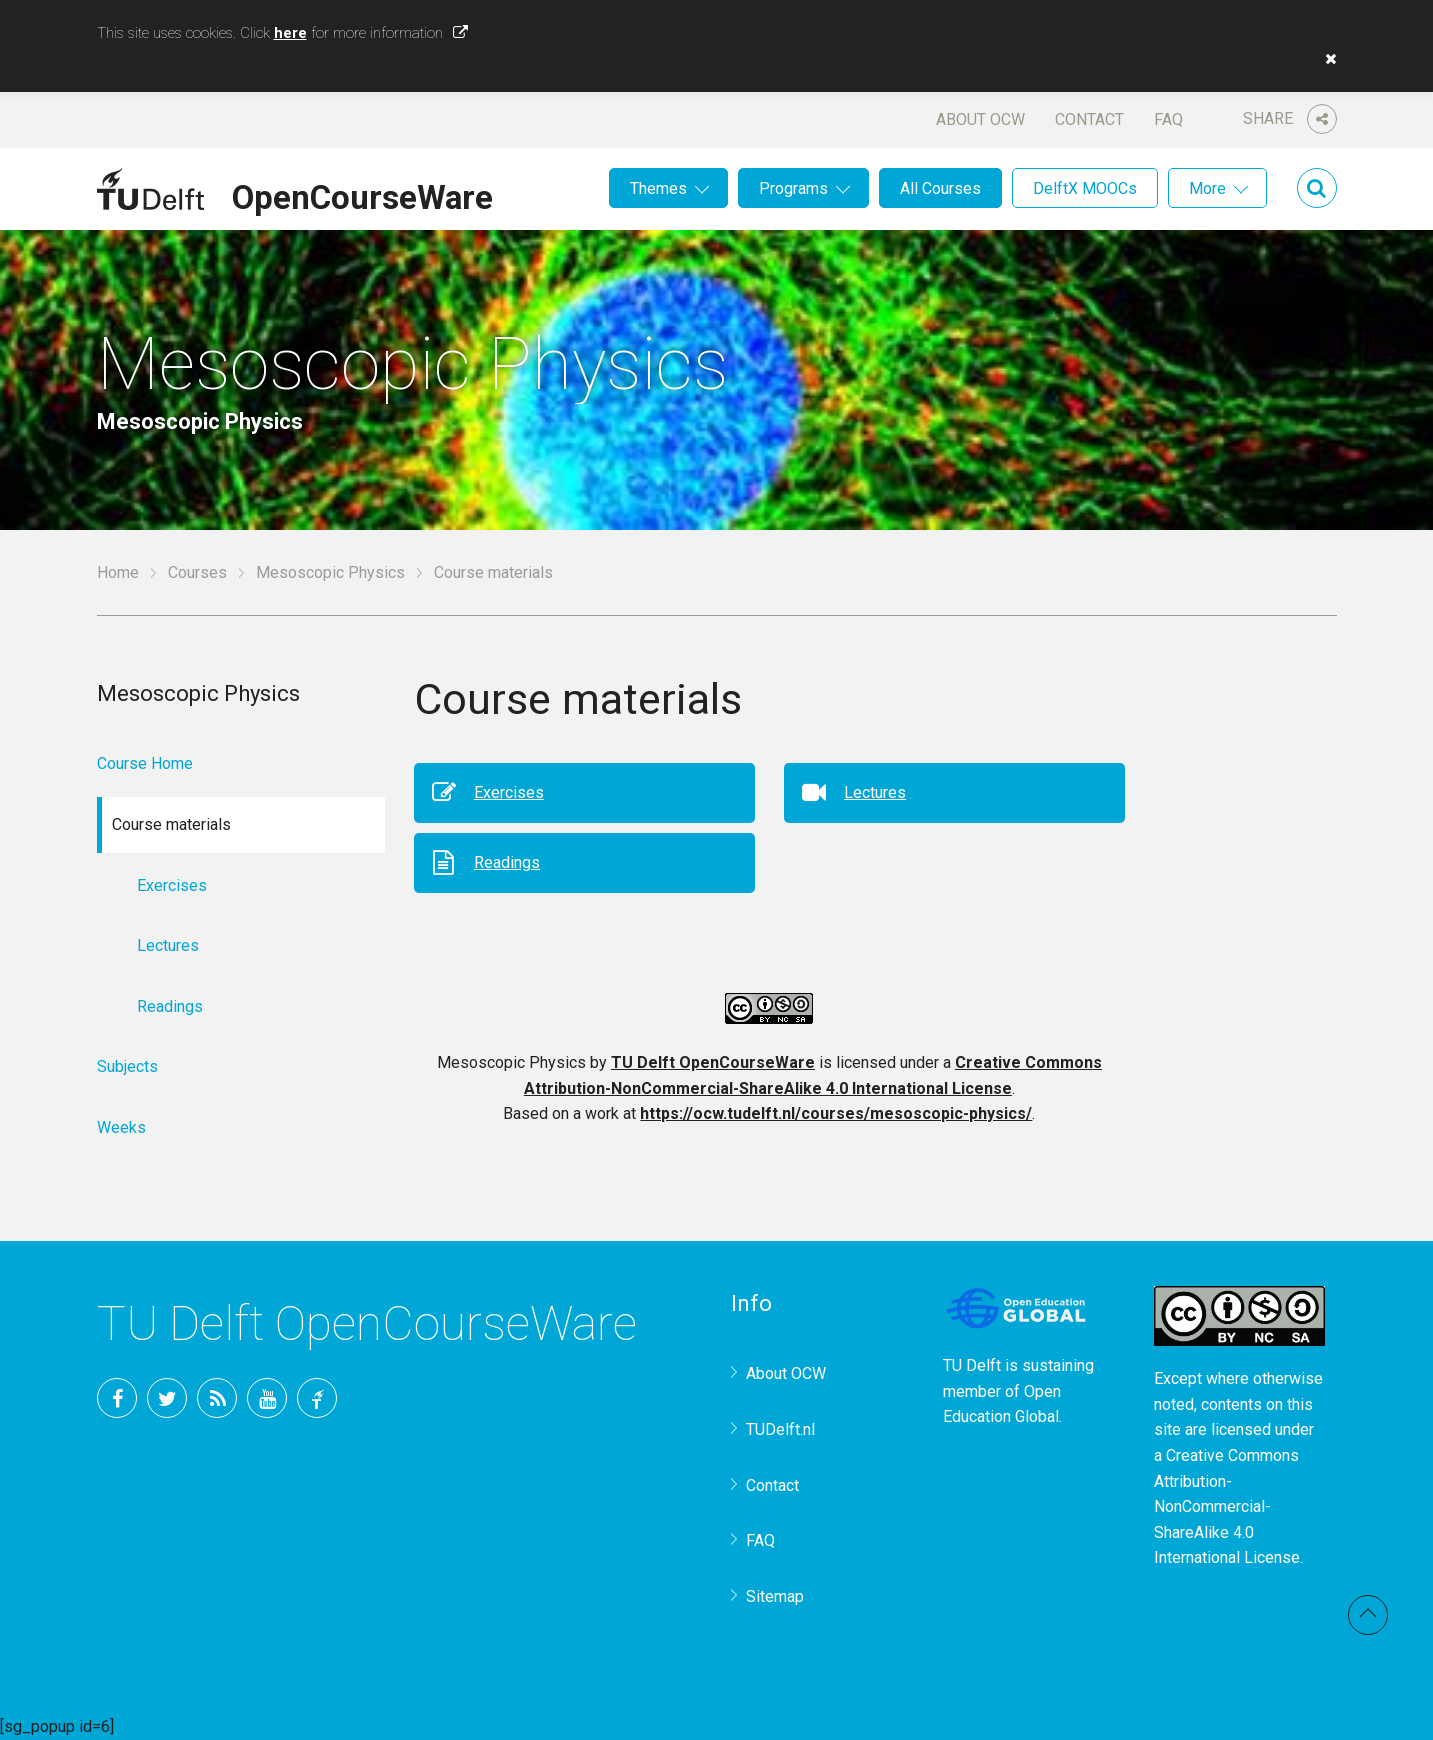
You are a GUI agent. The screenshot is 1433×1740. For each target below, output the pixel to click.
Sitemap (775, 1596)
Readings (507, 862)
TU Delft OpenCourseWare (713, 1062)
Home (118, 572)
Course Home (145, 763)
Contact (1089, 119)
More (1207, 188)
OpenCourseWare (362, 194)
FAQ (1168, 119)
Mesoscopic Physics (330, 572)
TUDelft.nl (780, 1429)
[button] (1326, 59)
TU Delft (317, 1398)
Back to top (1368, 1615)
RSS (217, 1398)
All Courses (940, 188)
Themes (658, 188)
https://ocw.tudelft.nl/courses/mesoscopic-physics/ (836, 1113)
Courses (197, 572)
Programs (793, 188)
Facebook (117, 1398)
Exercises (509, 792)
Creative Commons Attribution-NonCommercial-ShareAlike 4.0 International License (1227, 1506)
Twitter (167, 1398)
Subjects (127, 1066)
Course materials (493, 572)
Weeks (121, 1127)
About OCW (980, 119)
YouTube (267, 1398)
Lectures (875, 792)
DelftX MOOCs (1085, 188)
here (290, 33)
